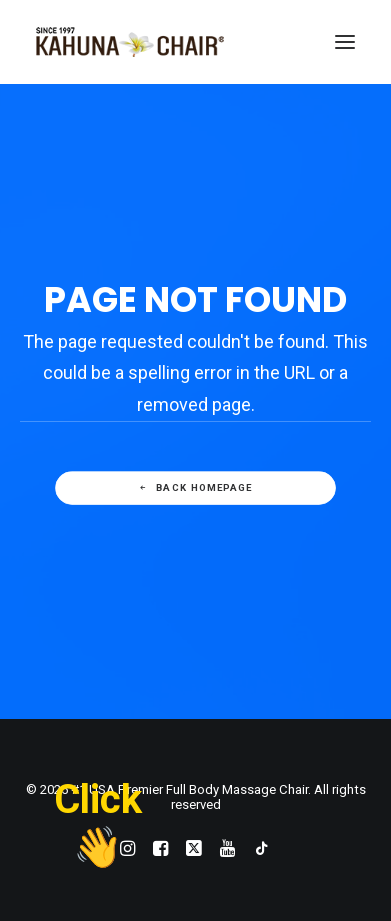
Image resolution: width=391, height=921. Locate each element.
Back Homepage (195, 488)
